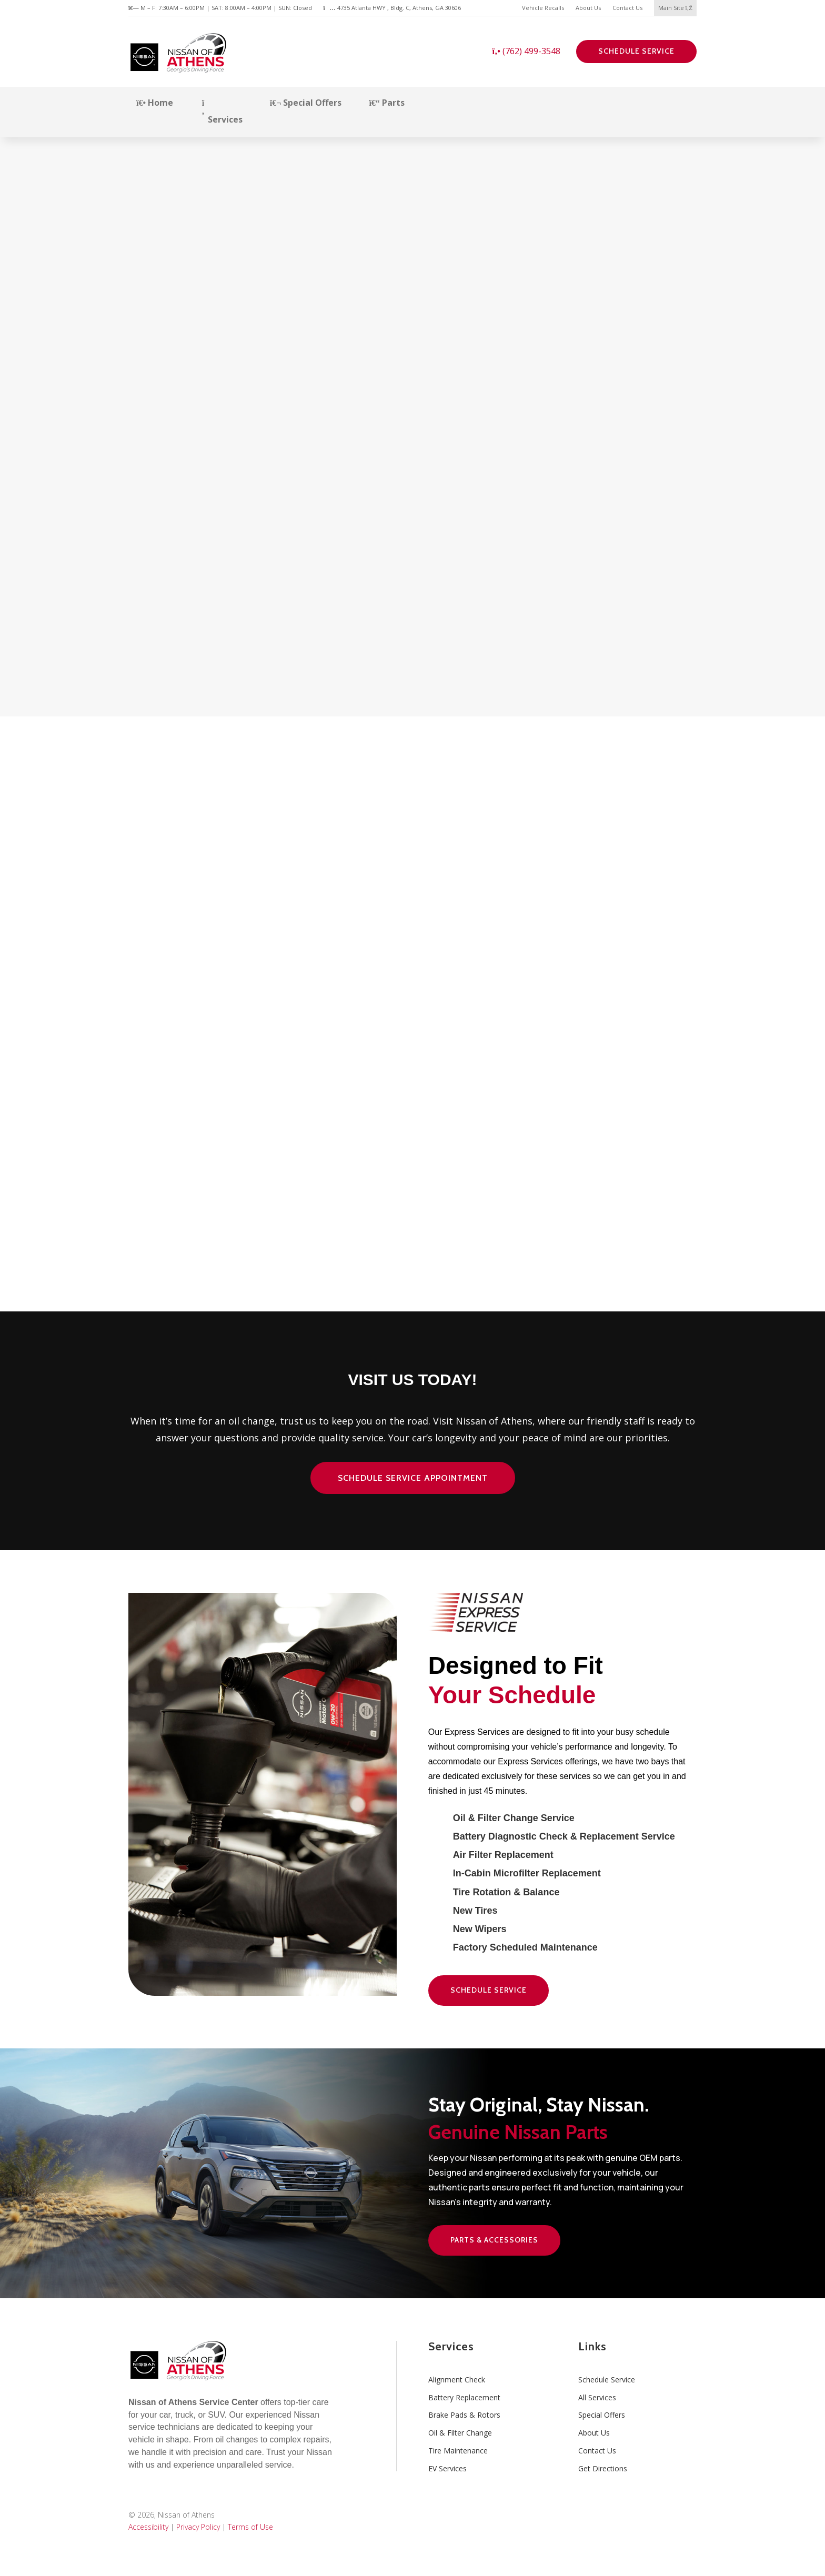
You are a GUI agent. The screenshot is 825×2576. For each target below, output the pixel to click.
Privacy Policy (198, 2527)
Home (154, 102)
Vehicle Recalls (543, 8)
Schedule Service (636, 51)
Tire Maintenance (458, 2451)
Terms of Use (250, 2527)
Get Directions (602, 2468)
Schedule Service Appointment (413, 1478)
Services (221, 112)
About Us (588, 8)
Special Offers (306, 102)
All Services (597, 2397)
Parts (386, 102)
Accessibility (148, 2527)
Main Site (675, 8)
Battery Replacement (464, 2397)
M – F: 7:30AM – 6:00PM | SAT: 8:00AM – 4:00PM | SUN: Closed (220, 8)
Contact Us (627, 8)
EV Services (447, 2468)
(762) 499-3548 (526, 51)
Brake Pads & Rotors (464, 2415)
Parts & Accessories (494, 2240)
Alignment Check (456, 2380)
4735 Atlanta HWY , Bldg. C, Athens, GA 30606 (392, 8)
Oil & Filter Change (460, 2433)
